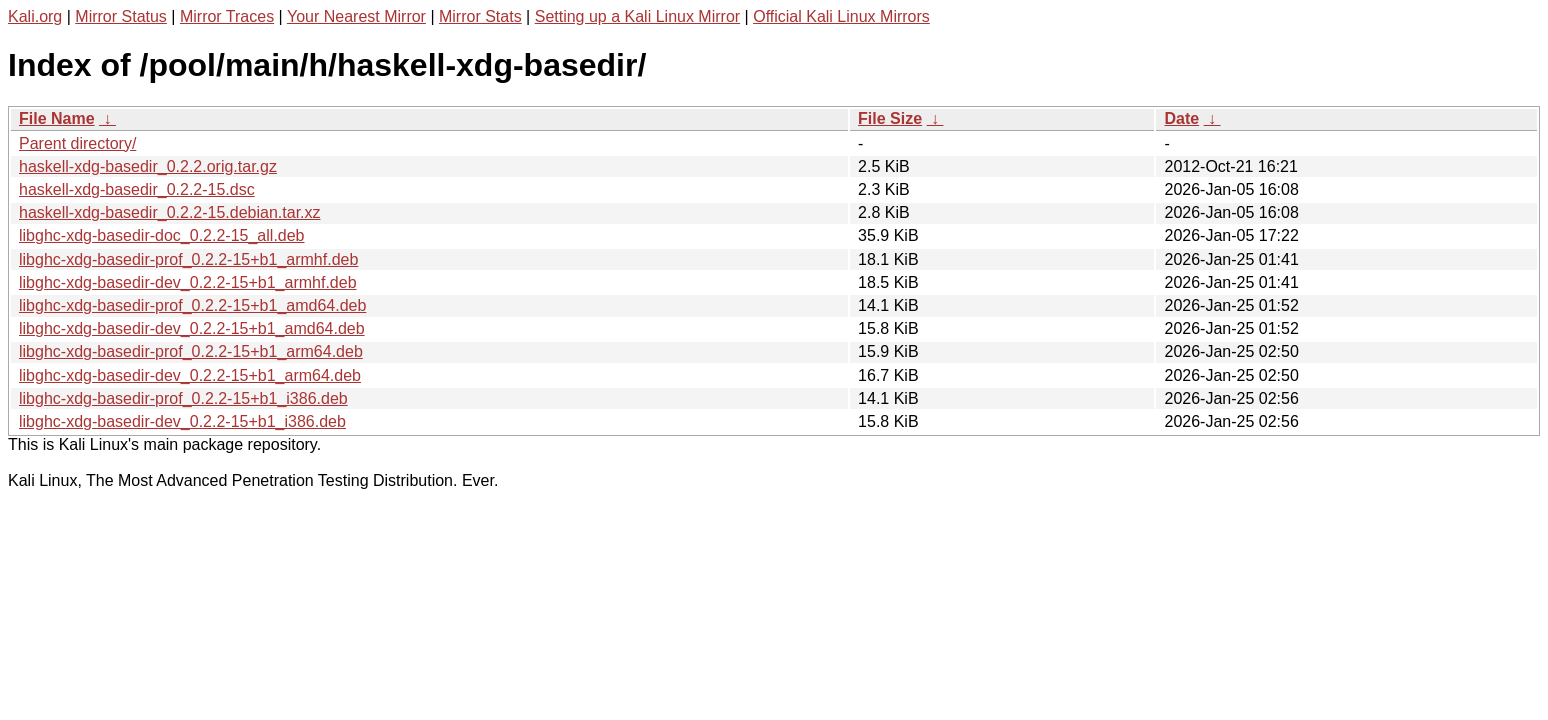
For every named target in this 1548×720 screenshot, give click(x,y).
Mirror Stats (480, 16)
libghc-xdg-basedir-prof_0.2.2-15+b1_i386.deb (183, 398)
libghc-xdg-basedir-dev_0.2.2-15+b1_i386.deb (182, 421)
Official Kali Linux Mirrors (841, 16)
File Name (57, 118)
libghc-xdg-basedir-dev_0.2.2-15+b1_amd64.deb (192, 328)
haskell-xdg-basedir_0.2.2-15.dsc (137, 189)
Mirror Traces (227, 16)
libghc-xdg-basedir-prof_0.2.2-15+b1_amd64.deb (192, 305)
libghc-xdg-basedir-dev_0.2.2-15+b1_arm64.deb (190, 375)
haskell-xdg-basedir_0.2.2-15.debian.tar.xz (170, 212)
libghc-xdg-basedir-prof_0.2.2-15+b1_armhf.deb (188, 259)
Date (1181, 118)
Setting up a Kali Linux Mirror (637, 16)
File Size (890, 118)
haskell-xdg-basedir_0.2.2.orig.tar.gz (148, 166)
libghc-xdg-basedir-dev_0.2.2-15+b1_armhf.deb (188, 282)
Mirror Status (121, 16)
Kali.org (35, 16)
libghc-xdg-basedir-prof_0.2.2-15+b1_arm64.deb (191, 351)
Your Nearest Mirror (356, 16)
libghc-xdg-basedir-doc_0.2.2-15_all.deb (162, 235)
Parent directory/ (77, 143)
